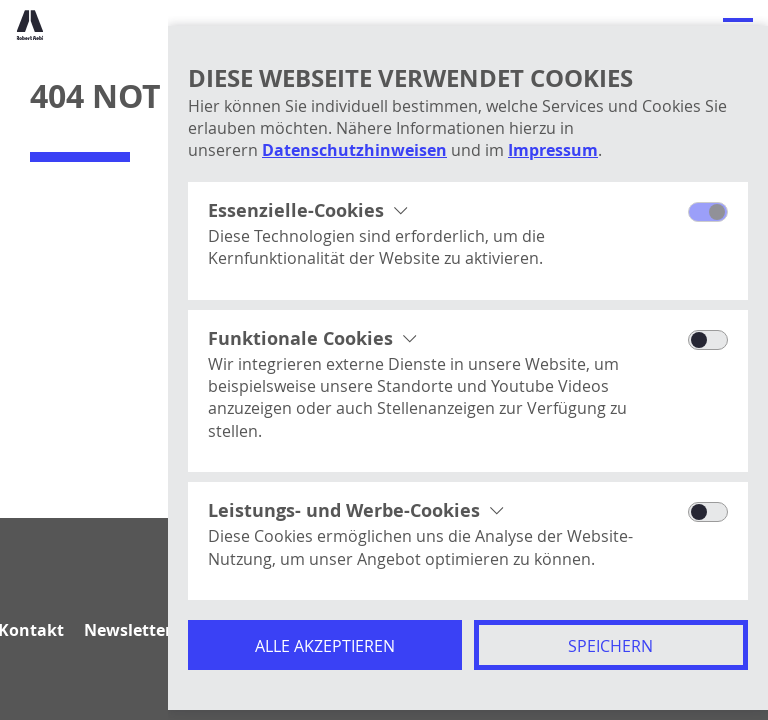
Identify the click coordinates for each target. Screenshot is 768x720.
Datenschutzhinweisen (354, 150)
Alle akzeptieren (325, 646)
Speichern (610, 646)
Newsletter (128, 630)
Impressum (553, 150)
